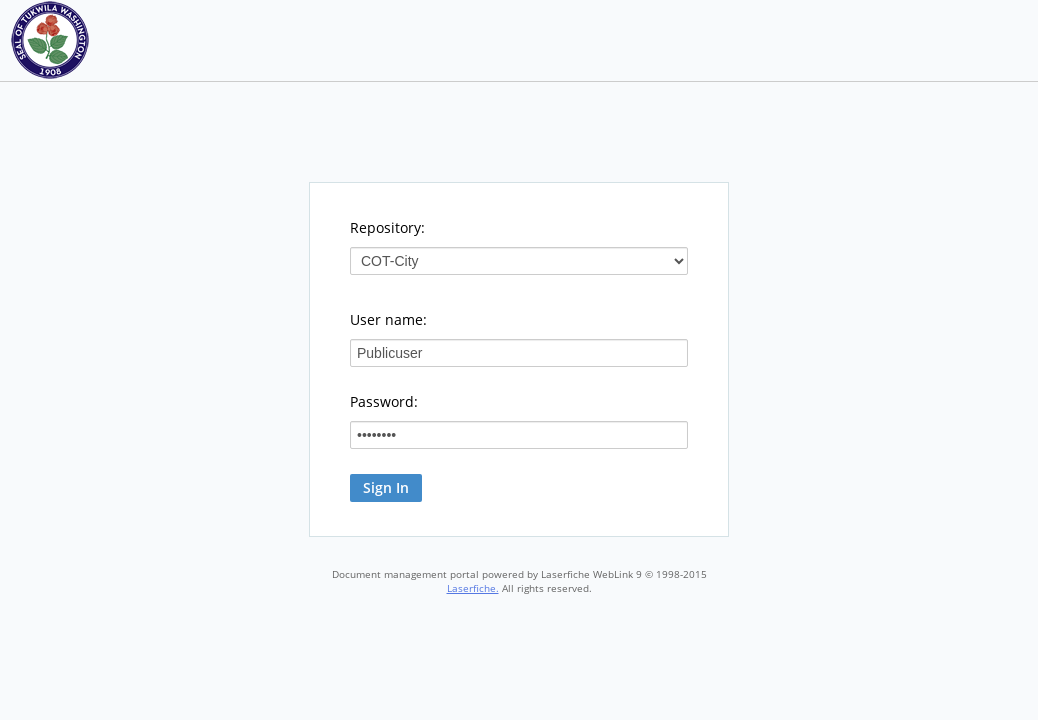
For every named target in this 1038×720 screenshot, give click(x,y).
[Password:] (519, 435)
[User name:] (519, 353)
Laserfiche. (473, 588)
